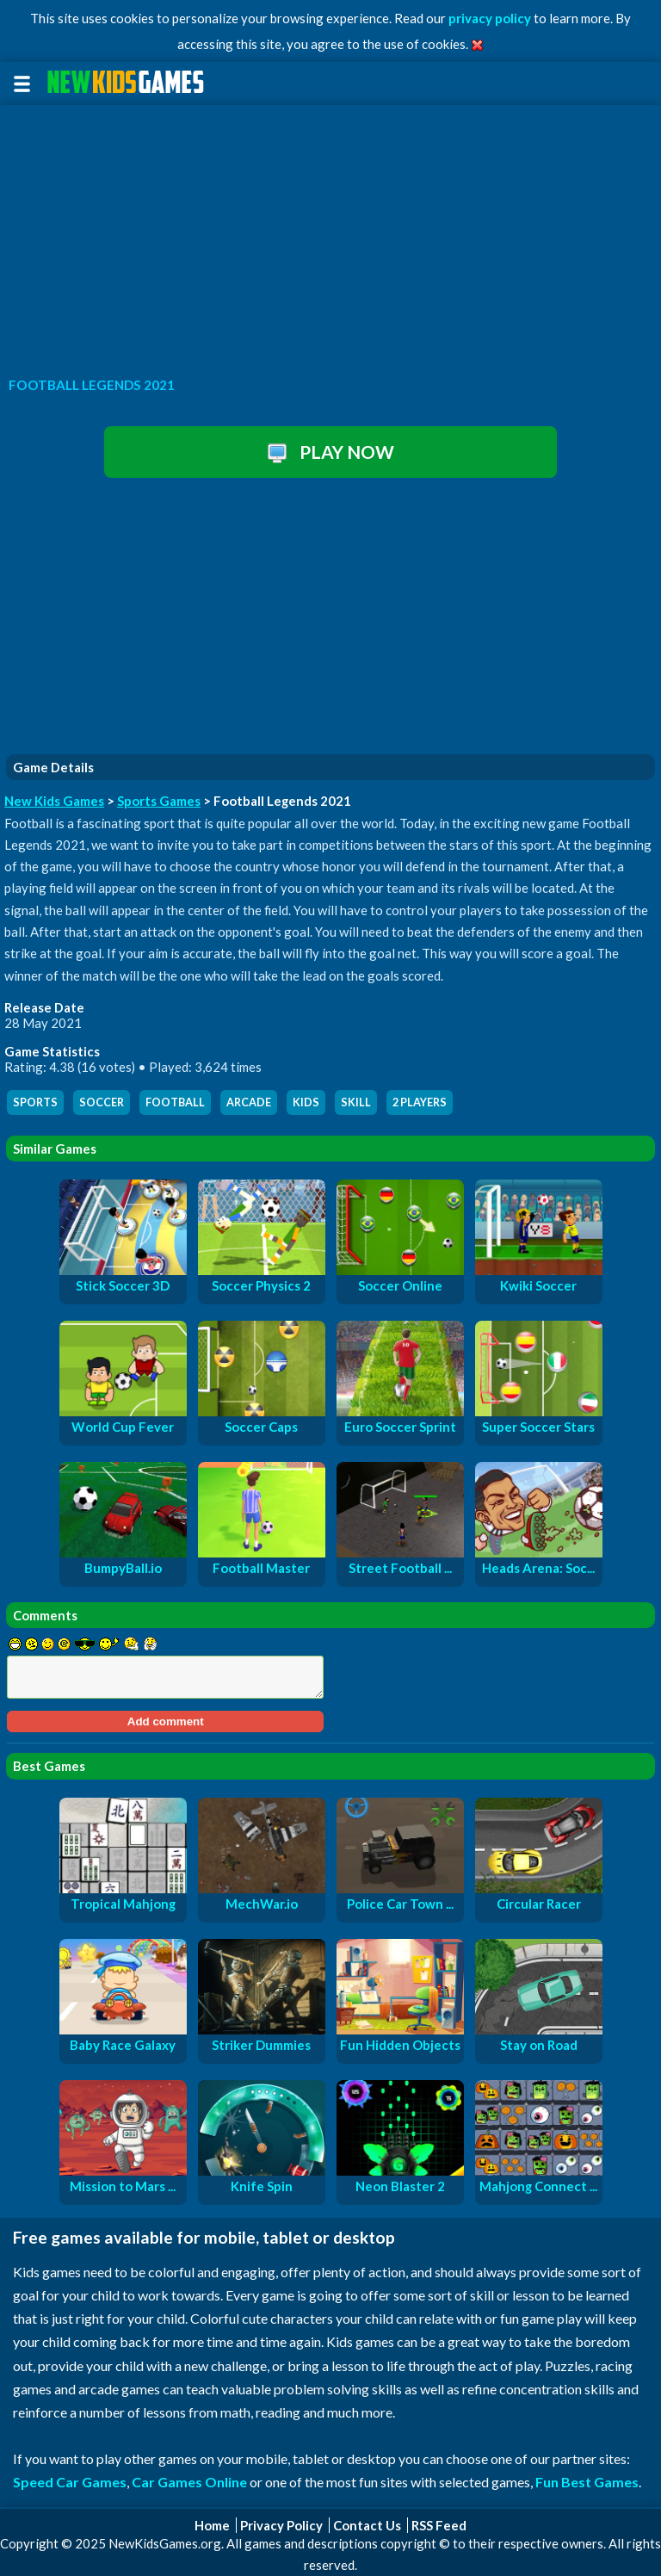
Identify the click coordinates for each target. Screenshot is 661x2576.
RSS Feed (438, 2525)
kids (306, 1102)
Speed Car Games (70, 2482)
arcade (248, 1102)
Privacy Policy (281, 2525)
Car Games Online (189, 2482)
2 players (419, 1102)
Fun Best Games (587, 2482)
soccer (101, 1102)
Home (212, 2525)
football (175, 1102)
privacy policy (489, 18)
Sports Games (159, 800)
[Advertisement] (330, 235)
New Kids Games (54, 800)
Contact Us (367, 2525)
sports (35, 1102)
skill (356, 1102)
